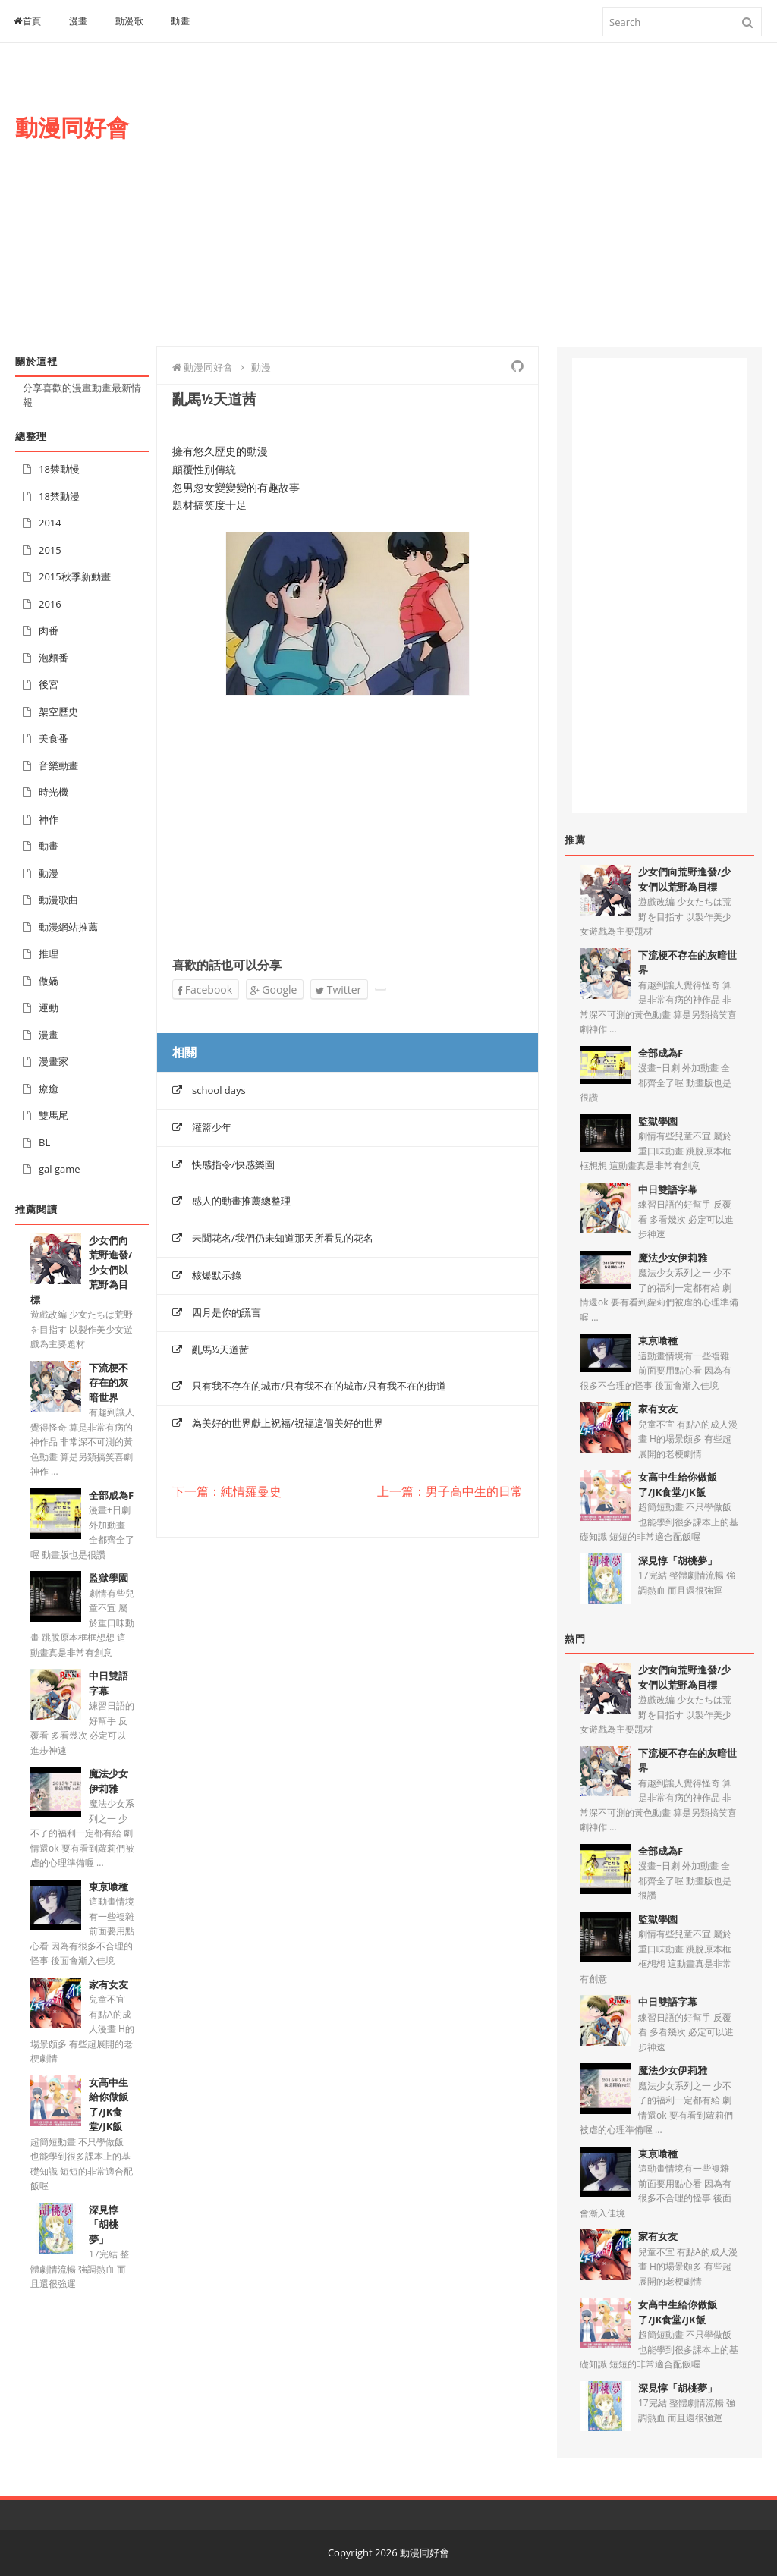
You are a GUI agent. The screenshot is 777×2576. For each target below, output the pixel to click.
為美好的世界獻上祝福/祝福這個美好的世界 (287, 1423)
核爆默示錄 (216, 1275)
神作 (48, 819)
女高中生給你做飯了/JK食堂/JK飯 (108, 2104)
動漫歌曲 (58, 899)
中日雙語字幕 (667, 1189)
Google (273, 989)
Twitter (338, 989)
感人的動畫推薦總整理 (241, 1201)
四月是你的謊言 (226, 1312)
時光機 (53, 792)
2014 (50, 522)
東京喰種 (108, 1886)
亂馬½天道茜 (220, 1349)
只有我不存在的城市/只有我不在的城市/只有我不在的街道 (319, 1386)
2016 (50, 604)
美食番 (53, 738)
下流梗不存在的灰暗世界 (108, 1382)
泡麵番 (53, 657)
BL (44, 1142)
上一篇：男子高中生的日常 (450, 1492)
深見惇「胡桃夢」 (103, 2224)
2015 (50, 550)
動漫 (48, 873)
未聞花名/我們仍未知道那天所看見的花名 (282, 1238)
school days (219, 1090)
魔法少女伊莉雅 (108, 1781)
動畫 (180, 20)
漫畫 (78, 20)
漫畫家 (53, 1061)
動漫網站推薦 (68, 927)
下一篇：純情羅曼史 (227, 1492)
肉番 (48, 630)
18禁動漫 (59, 496)
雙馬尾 (53, 1115)
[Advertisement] (490, 210)
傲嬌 (48, 981)
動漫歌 (129, 20)
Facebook (204, 989)
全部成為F (111, 1495)
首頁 (28, 20)
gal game (59, 1169)
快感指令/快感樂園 (233, 1164)
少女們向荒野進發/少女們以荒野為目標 (684, 879)
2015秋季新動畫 (75, 576)
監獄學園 (108, 1578)
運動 (48, 1007)
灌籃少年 (211, 1127)
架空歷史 (58, 711)
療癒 (48, 1088)
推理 (48, 953)
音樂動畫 (58, 765)
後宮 (48, 684)
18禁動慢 (59, 469)
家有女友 (108, 1984)
